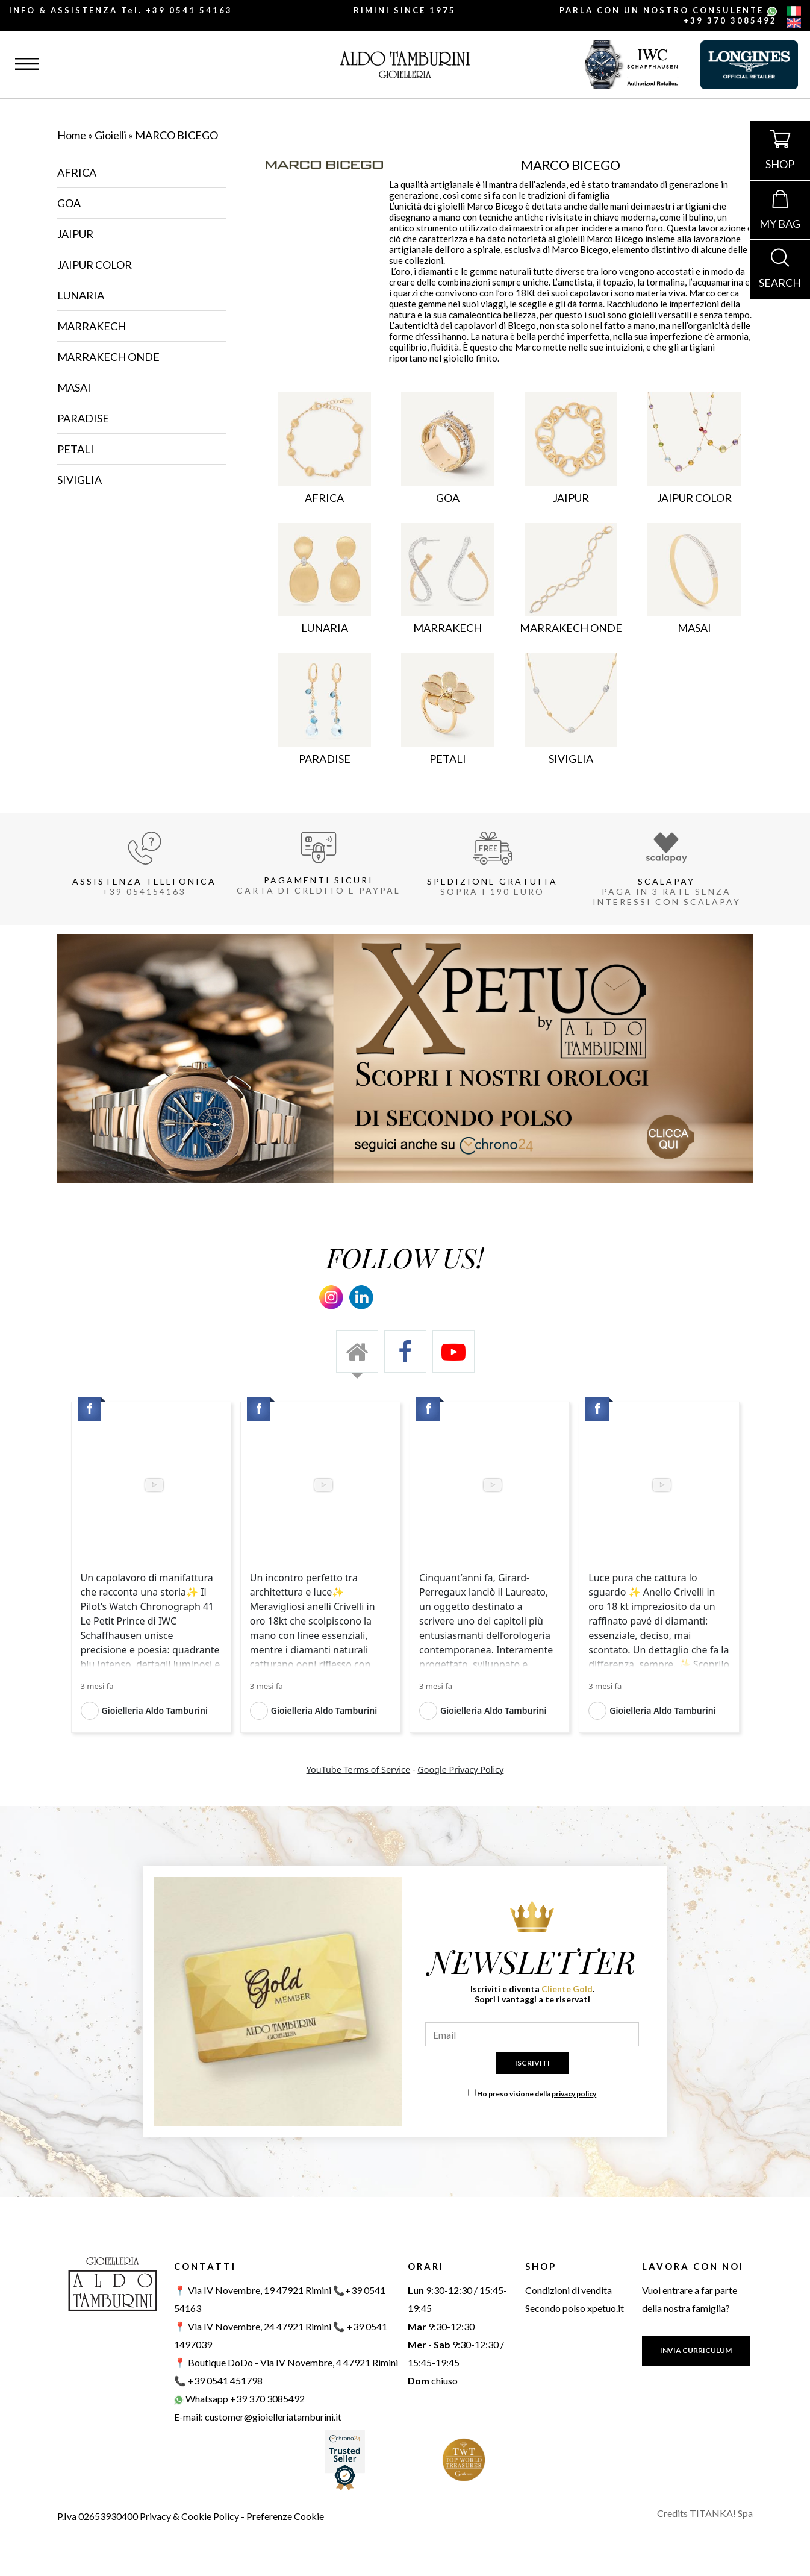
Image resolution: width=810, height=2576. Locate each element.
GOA (69, 203)
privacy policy (574, 2093)
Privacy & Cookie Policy (189, 2516)
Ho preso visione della (536, 2094)
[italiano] (794, 11)
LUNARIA (80, 295)
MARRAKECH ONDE (108, 356)
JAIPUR (75, 233)
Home (71, 135)
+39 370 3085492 (730, 20)
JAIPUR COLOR (94, 264)
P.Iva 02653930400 (97, 2516)
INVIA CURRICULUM (696, 2350)
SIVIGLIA (79, 479)
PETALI (75, 449)
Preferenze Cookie (285, 2516)
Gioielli (110, 135)
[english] (794, 24)
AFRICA (76, 172)
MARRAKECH (91, 326)
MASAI (74, 387)
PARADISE (83, 418)
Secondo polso (574, 2308)
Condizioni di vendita (568, 2290)
